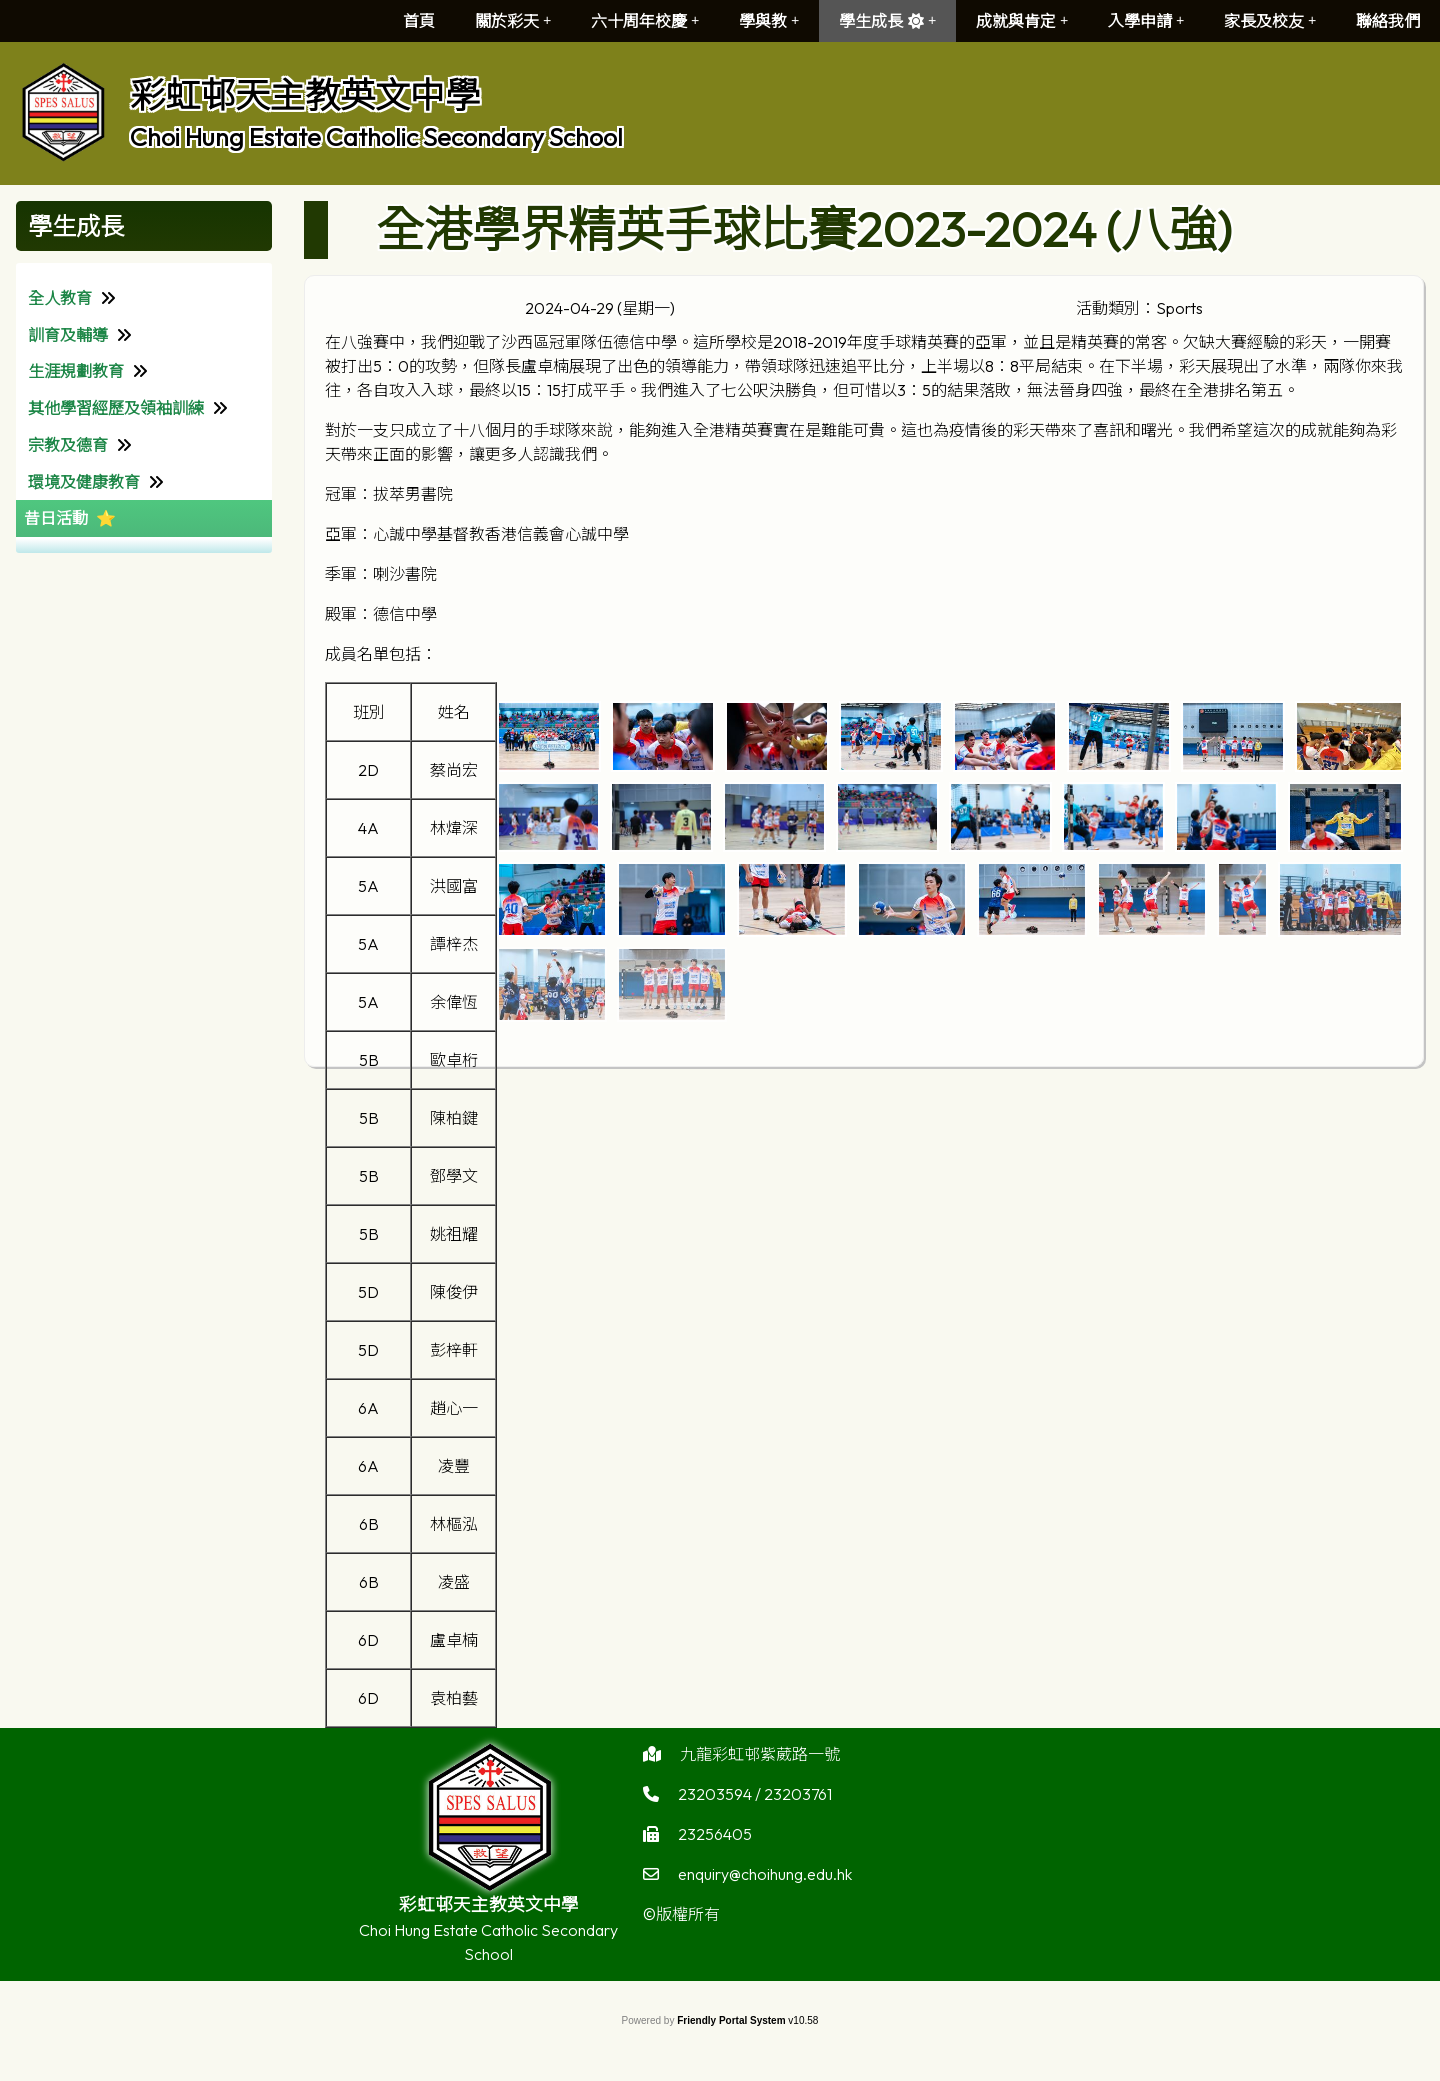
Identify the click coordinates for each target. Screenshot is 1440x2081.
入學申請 (1146, 21)
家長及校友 (1270, 21)
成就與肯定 (1022, 21)
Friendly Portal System (732, 2020)
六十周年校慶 (645, 21)
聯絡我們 (1388, 21)
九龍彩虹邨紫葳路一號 (760, 1764)
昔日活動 (56, 518)
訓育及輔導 (68, 335)
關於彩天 (513, 21)
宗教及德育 (68, 445)
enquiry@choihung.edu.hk (765, 1884)
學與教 (769, 21)
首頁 (419, 21)
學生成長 (887, 21)
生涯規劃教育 (76, 371)
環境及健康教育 (84, 482)
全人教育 (60, 298)
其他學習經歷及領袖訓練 (116, 408)
